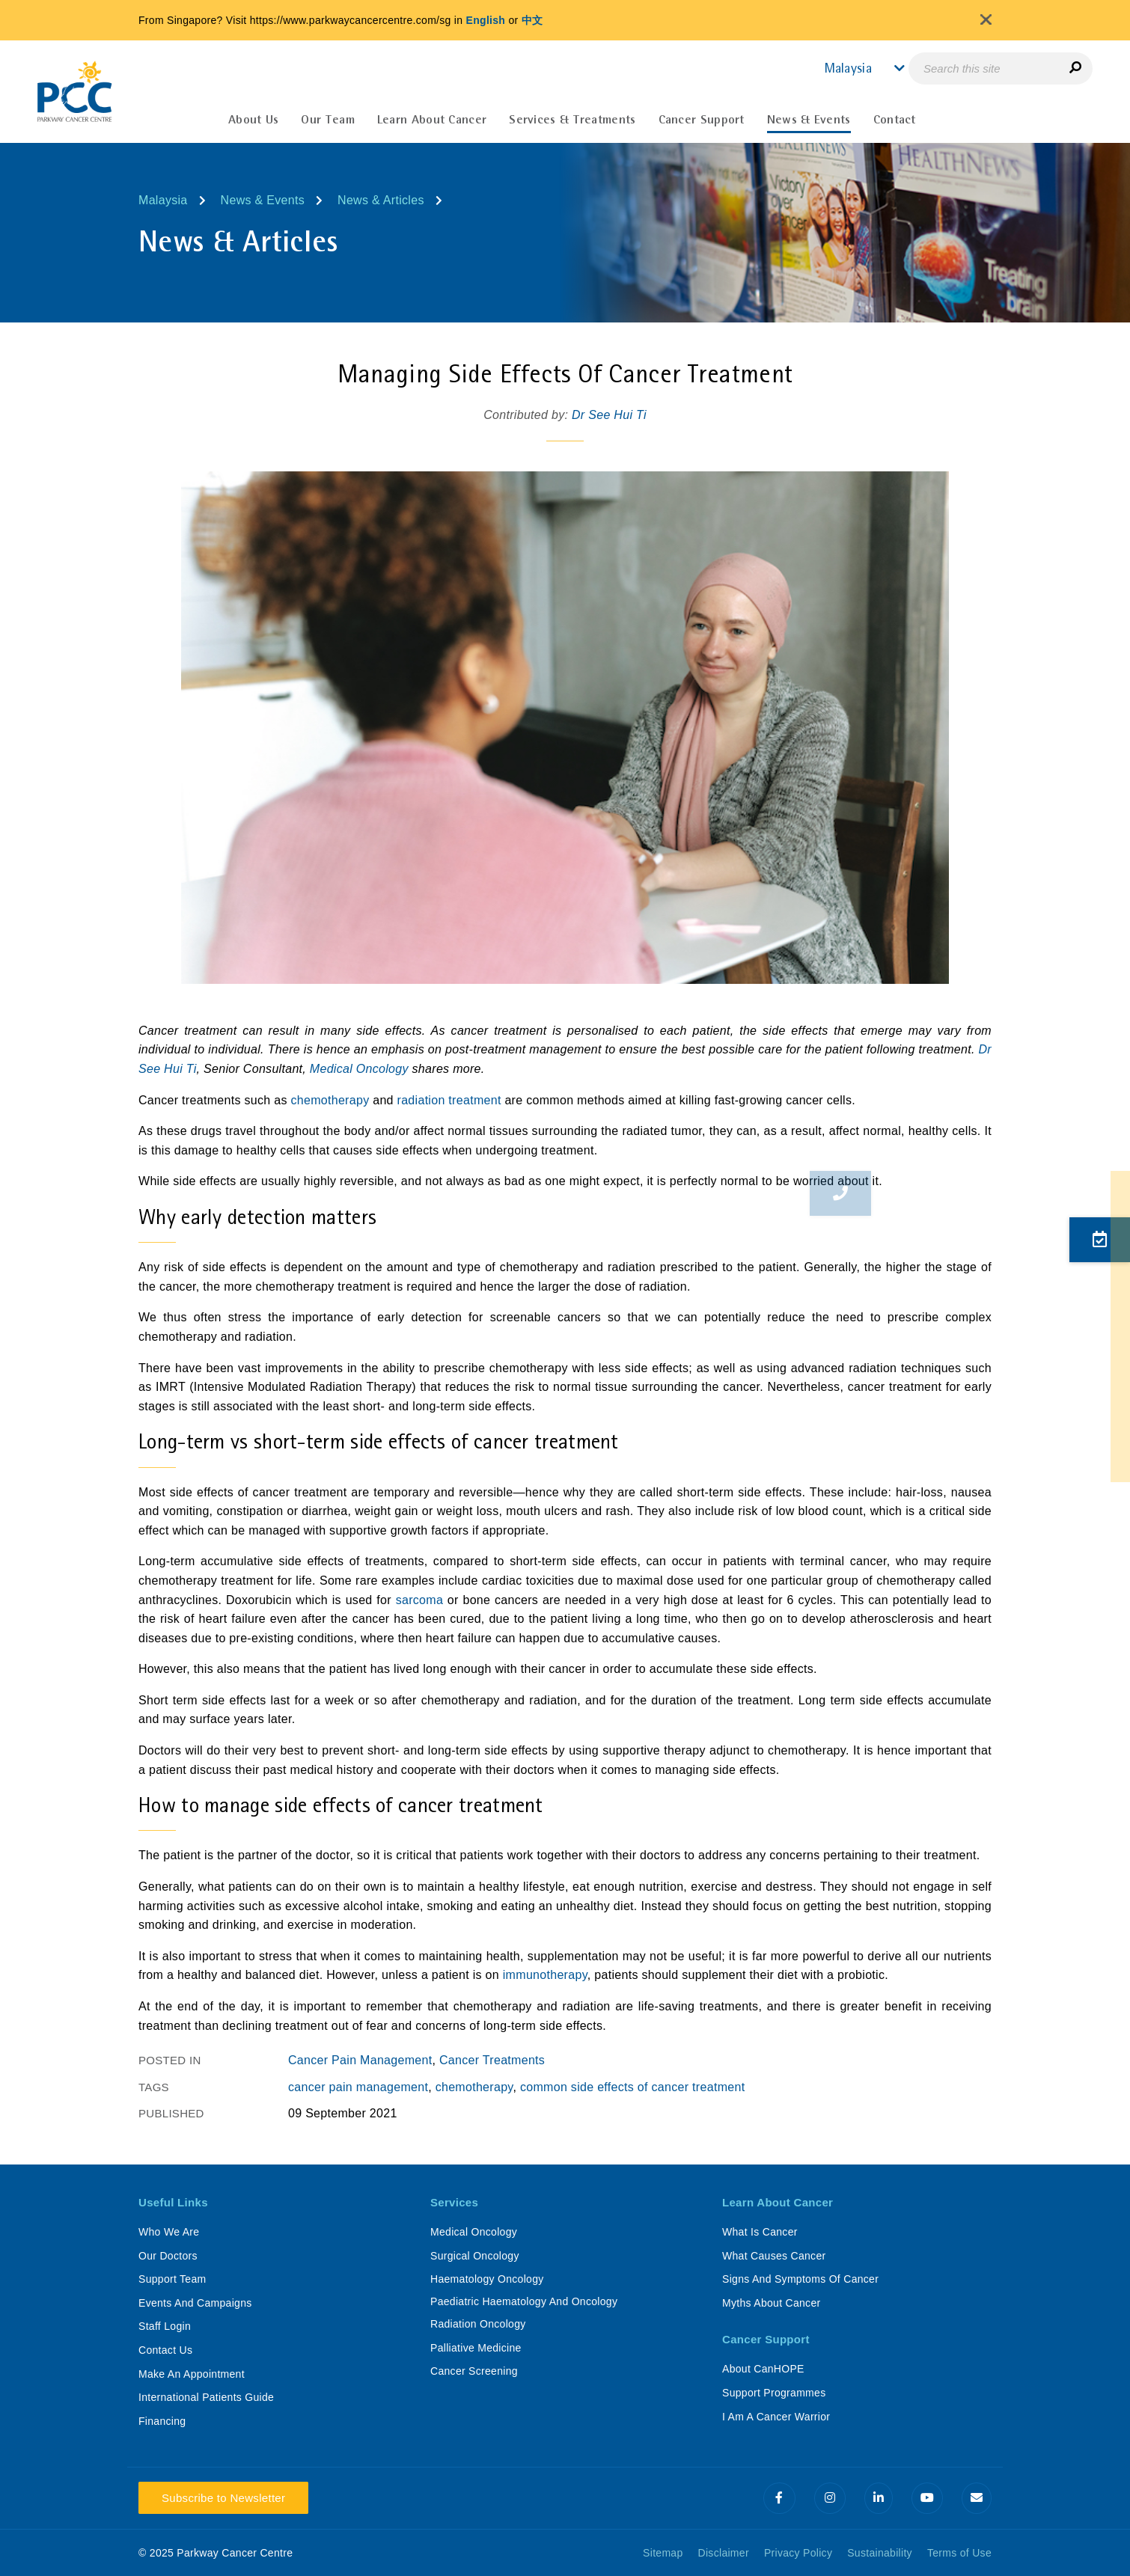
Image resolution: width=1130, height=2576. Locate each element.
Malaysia (163, 200)
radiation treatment (449, 1100)
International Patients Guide (206, 2397)
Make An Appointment (191, 2374)
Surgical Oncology (474, 2256)
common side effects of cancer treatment (632, 2087)
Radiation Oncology (478, 2324)
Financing (162, 2421)
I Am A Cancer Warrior (776, 2417)
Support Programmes (773, 2393)
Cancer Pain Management (360, 2060)
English (486, 20)
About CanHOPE (763, 2369)
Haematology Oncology (487, 2279)
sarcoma (419, 1600)
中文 (532, 20)
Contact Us (165, 2350)
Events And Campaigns (195, 2303)
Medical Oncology (359, 1068)
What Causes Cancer (773, 2256)
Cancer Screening (474, 2371)
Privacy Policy (798, 2553)
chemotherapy (329, 1100)
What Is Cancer (760, 2232)
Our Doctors (168, 2256)
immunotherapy (545, 1974)
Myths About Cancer (771, 2303)
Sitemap (662, 2553)
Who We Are (168, 2232)
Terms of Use (959, 2553)
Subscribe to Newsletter (223, 2497)
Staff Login (164, 2326)
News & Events (263, 200)
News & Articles (381, 200)
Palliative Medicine (476, 2348)
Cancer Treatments (492, 2060)
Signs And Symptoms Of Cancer (800, 2279)
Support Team (172, 2279)
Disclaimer (723, 2553)
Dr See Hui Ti (609, 415)
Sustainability (879, 2553)
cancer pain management (358, 2087)
